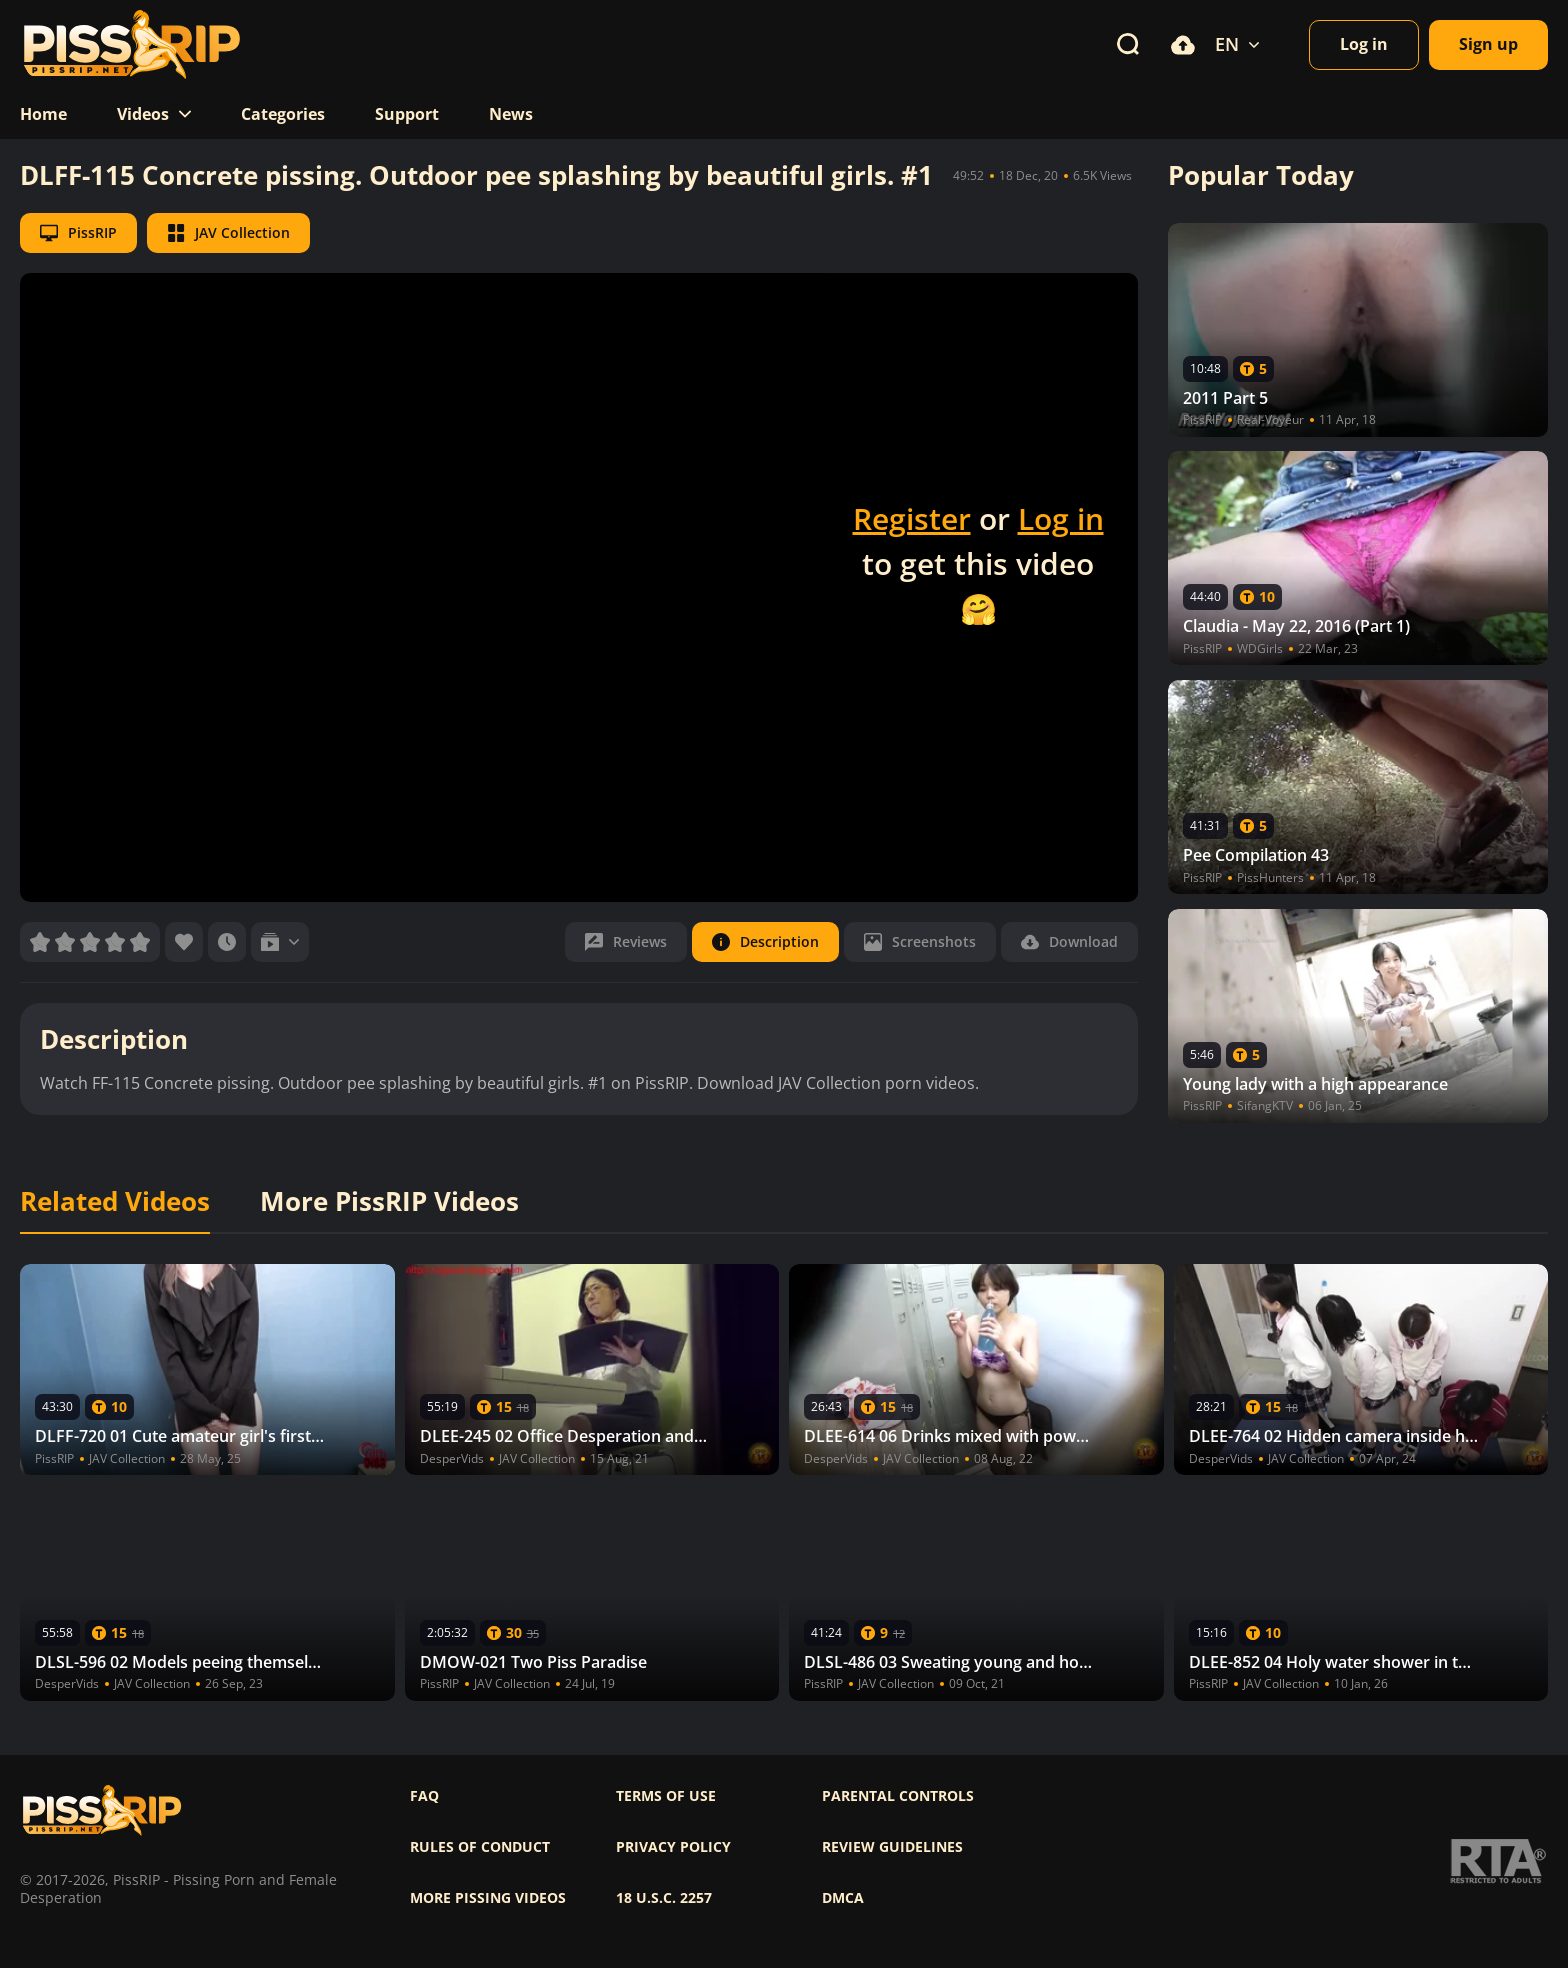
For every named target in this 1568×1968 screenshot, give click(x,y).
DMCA (843, 1898)
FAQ (424, 1796)
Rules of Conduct (480, 1847)
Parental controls (898, 1796)
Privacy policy (673, 1847)
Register (912, 518)
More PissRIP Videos (389, 1202)
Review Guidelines (892, 1847)
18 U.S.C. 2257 (664, 1898)
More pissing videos (488, 1898)
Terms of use (666, 1796)
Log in (1061, 518)
